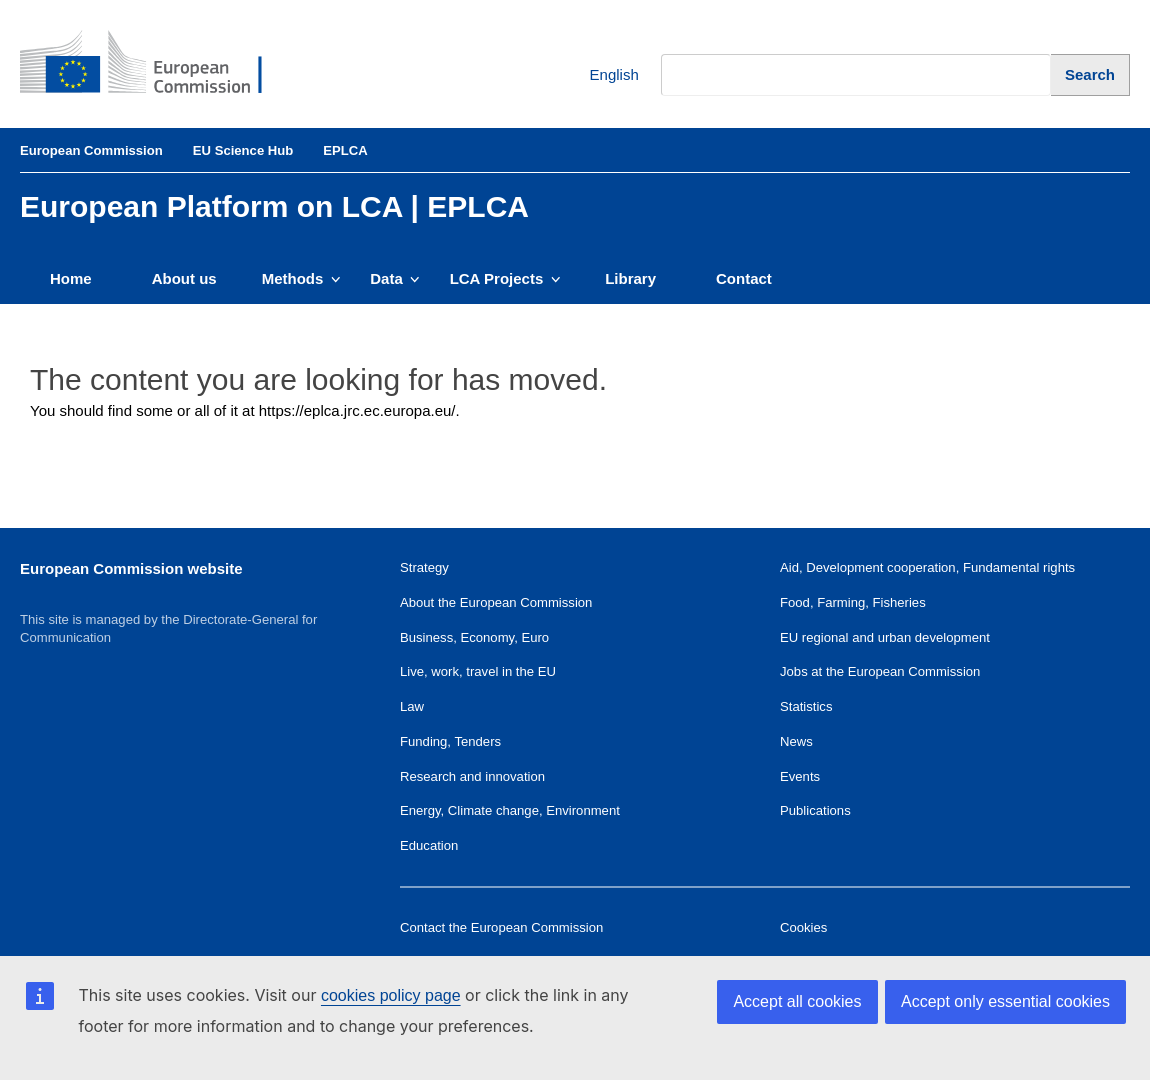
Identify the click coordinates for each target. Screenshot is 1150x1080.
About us (184, 278)
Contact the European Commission (501, 927)
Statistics (806, 706)
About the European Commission (496, 602)
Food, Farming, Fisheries (853, 602)
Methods (301, 278)
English (599, 75)
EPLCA (345, 150)
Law (412, 706)
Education (429, 845)
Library (630, 278)
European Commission (91, 150)
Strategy (424, 567)
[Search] (1090, 74)
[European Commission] (156, 64)
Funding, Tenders (450, 741)
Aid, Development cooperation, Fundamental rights (927, 567)
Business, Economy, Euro (474, 637)
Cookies (803, 927)
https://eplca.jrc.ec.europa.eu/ (357, 410)
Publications (815, 810)
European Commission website (131, 568)
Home (71, 278)
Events (800, 776)
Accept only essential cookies (1005, 1001)
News (796, 741)
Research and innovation (472, 776)
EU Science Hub (243, 150)
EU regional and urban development (885, 637)
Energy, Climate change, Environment (510, 810)
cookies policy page (391, 995)
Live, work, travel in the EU (478, 671)
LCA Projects (505, 278)
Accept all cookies (797, 1001)
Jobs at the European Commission (880, 671)
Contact (744, 278)
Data (394, 278)
